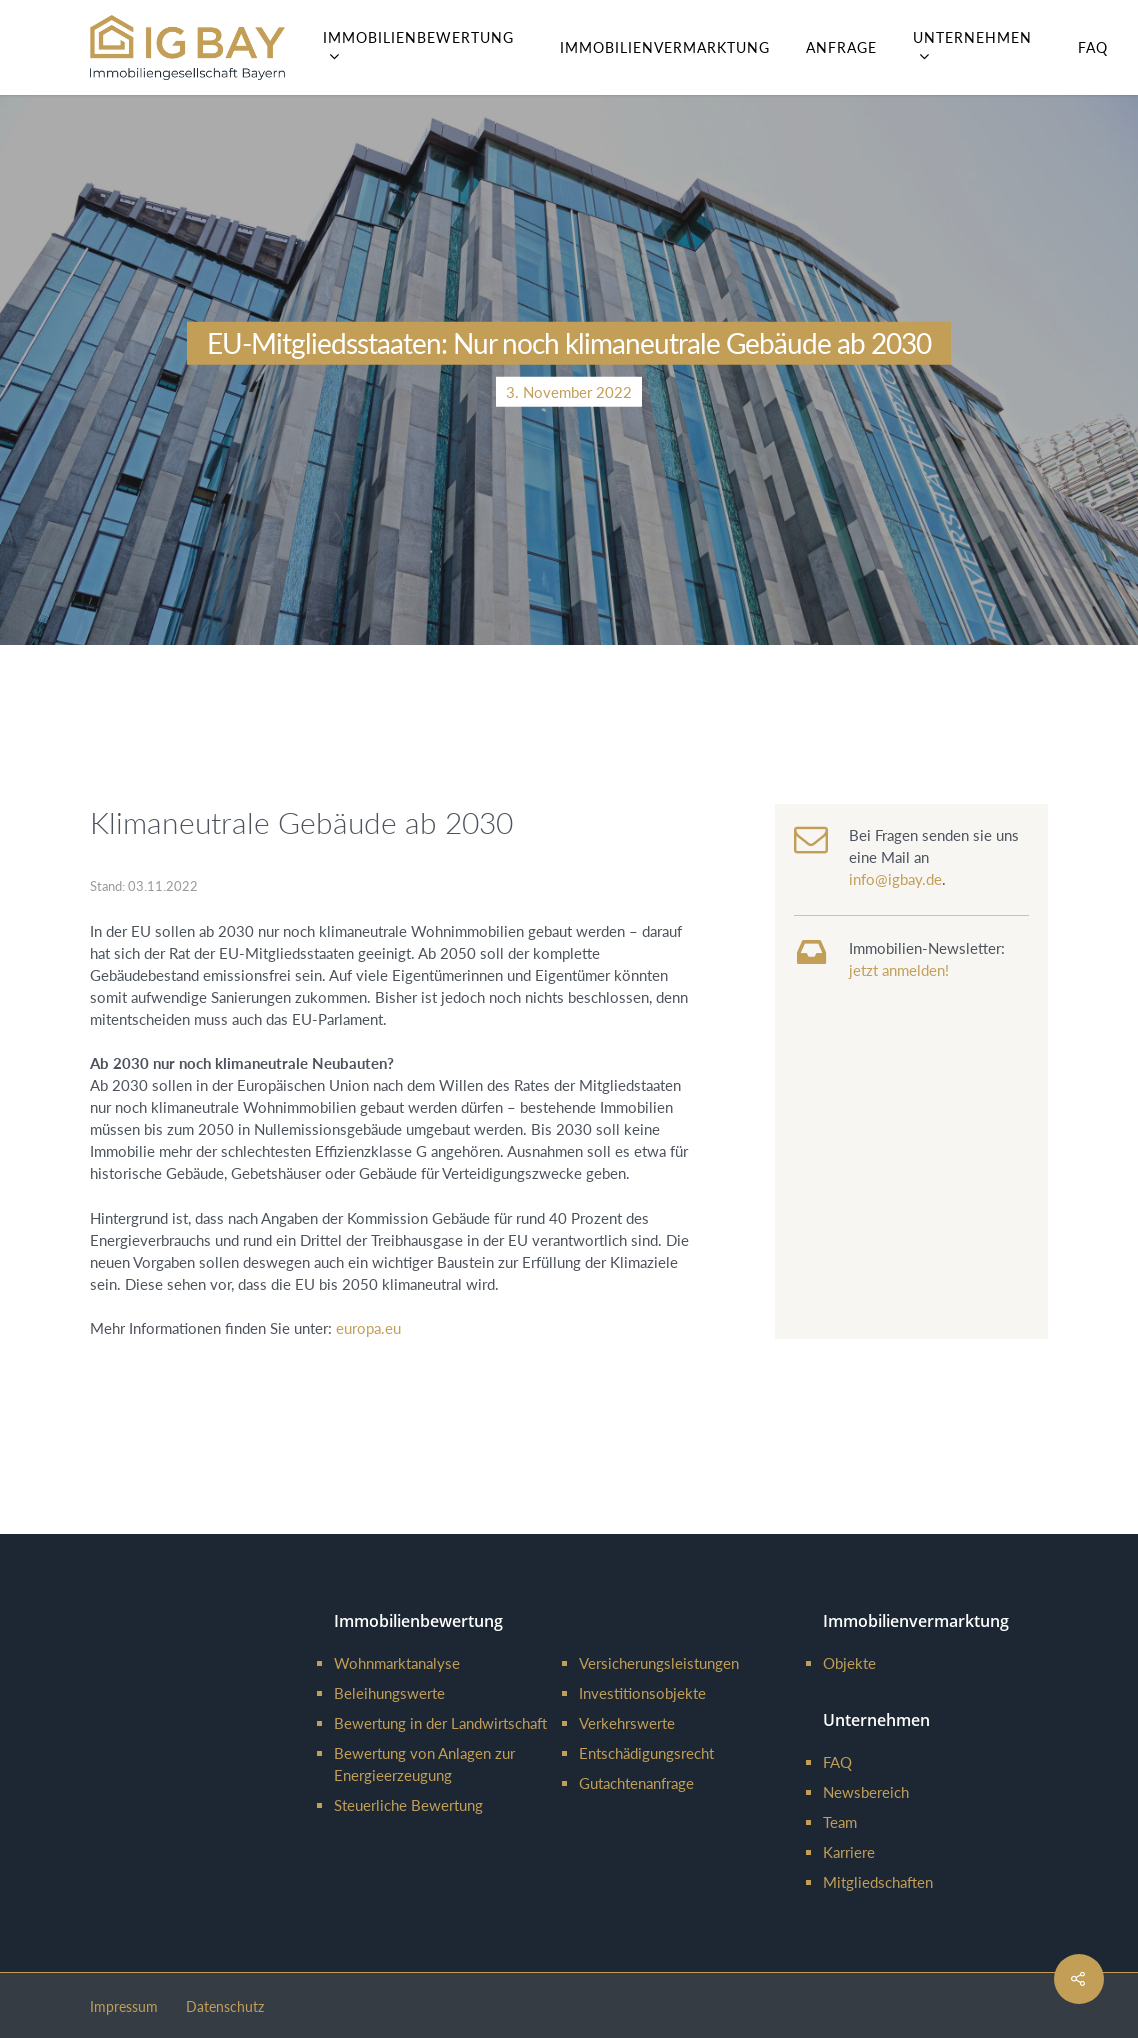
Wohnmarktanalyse (397, 1663)
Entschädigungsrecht (646, 1753)
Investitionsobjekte (642, 1693)
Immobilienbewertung (418, 47)
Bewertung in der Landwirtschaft (440, 1723)
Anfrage (841, 47)
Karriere (849, 1852)
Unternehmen (972, 47)
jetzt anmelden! (899, 970)
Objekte (849, 1663)
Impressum (124, 2006)
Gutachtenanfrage (636, 1783)
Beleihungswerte (389, 1693)
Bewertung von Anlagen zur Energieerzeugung (424, 1764)
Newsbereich (866, 1792)
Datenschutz (225, 2006)
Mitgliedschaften (878, 1882)
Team (840, 1822)
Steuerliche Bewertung (408, 1805)
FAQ (1093, 47)
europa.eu (368, 1328)
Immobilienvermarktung (665, 47)
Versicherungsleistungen (659, 1663)
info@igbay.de (895, 879)
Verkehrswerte (627, 1723)
